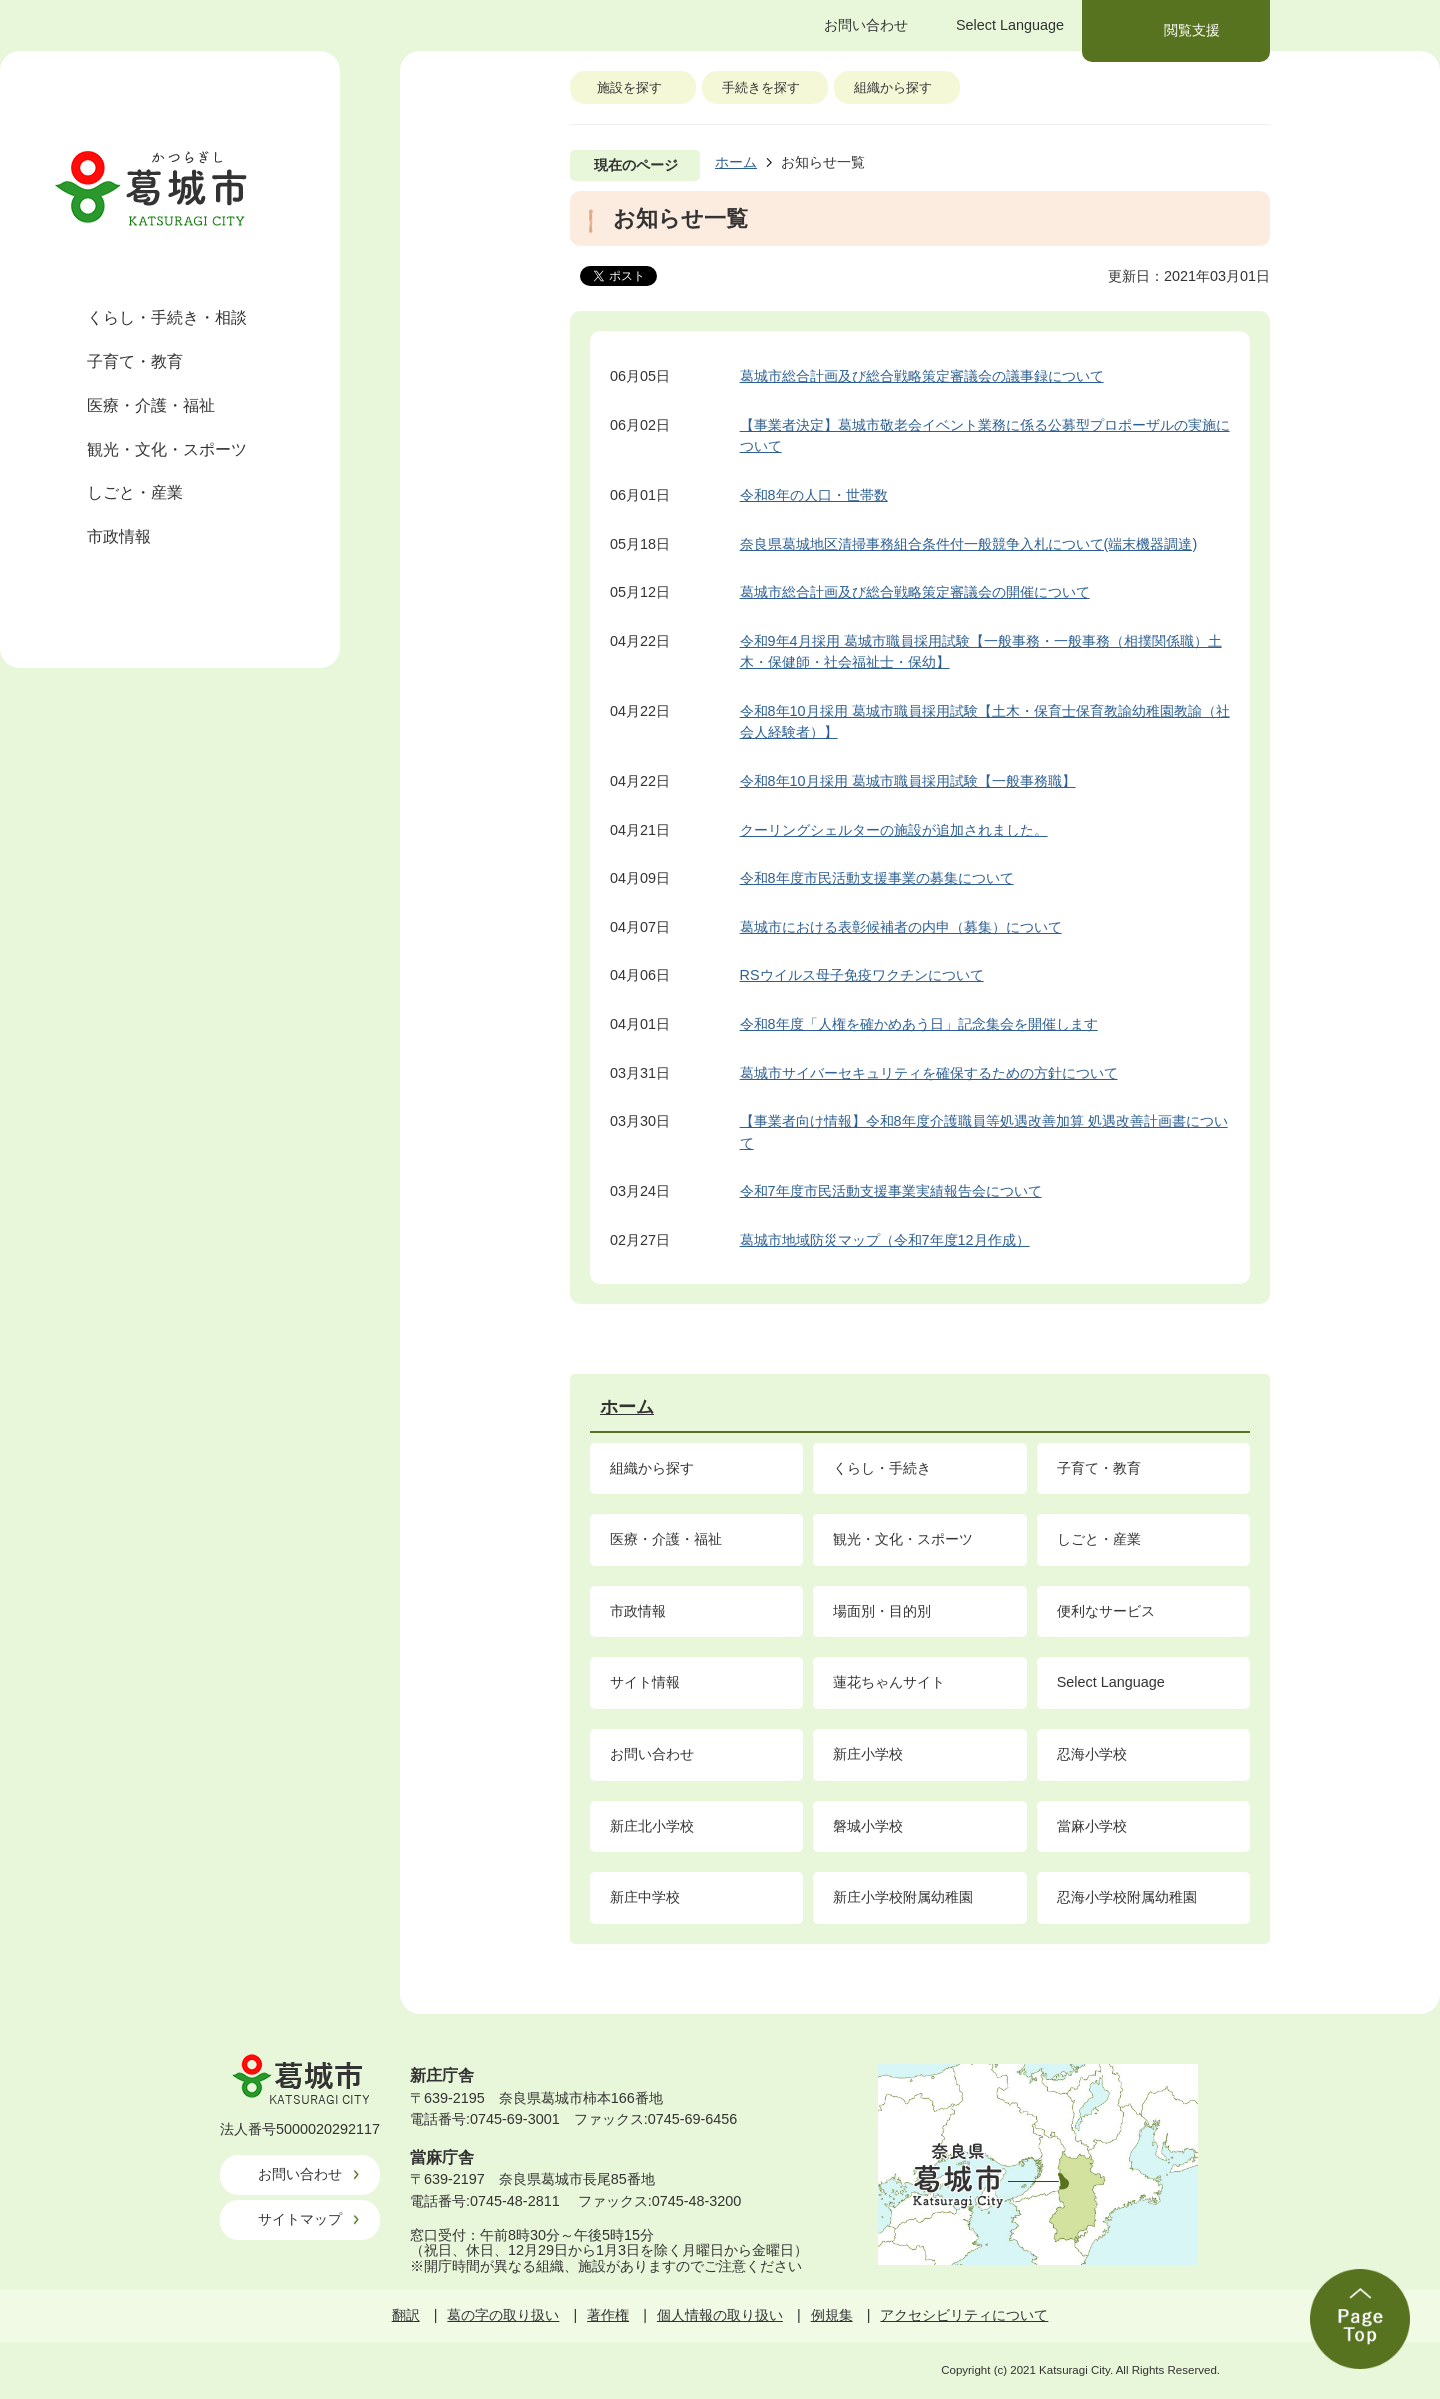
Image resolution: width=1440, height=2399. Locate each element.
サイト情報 (645, 1682)
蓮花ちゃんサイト (889, 1682)
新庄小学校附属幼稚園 (903, 1897)
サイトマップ (300, 2219)
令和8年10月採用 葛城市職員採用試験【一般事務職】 (908, 781)
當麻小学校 (1092, 1826)
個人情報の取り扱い (720, 2315)
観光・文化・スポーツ (167, 449)
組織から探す (893, 87)
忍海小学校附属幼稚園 (1127, 1897)
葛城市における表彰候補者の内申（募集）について (901, 927)
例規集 (832, 2315)
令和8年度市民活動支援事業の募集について (877, 878)
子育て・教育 (135, 361)
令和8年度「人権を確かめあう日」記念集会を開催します (919, 1024)
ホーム (736, 162)
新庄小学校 (868, 1754)
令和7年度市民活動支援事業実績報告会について (891, 1191)
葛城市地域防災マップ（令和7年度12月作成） (885, 1240)
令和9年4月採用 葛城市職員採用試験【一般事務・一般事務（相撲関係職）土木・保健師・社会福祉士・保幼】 (981, 652)
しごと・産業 (135, 492)
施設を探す (629, 87)
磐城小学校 (868, 1826)
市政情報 (119, 536)
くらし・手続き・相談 (167, 317)
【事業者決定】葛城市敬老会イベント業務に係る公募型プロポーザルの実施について (985, 436)
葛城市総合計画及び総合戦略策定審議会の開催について (915, 592)
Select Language (1111, 1682)
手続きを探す (761, 87)
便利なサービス (1106, 1611)
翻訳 (406, 2315)
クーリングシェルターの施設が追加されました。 (894, 830)
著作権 (608, 2315)
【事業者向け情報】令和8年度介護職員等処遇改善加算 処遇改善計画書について (984, 1132)
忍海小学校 (1092, 1754)
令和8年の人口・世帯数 (814, 495)
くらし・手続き (882, 1468)
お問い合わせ (652, 1754)
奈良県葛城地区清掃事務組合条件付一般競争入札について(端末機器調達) (969, 544)
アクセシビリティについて (964, 2315)
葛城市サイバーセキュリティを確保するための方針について (929, 1073)
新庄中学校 (645, 1897)
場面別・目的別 (882, 1611)
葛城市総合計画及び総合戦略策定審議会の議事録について (922, 376)
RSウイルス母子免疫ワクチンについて (862, 975)
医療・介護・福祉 (151, 405)
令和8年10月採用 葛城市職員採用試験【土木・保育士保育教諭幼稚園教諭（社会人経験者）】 (985, 722)
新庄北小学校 (652, 1826)
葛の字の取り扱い (503, 2315)
